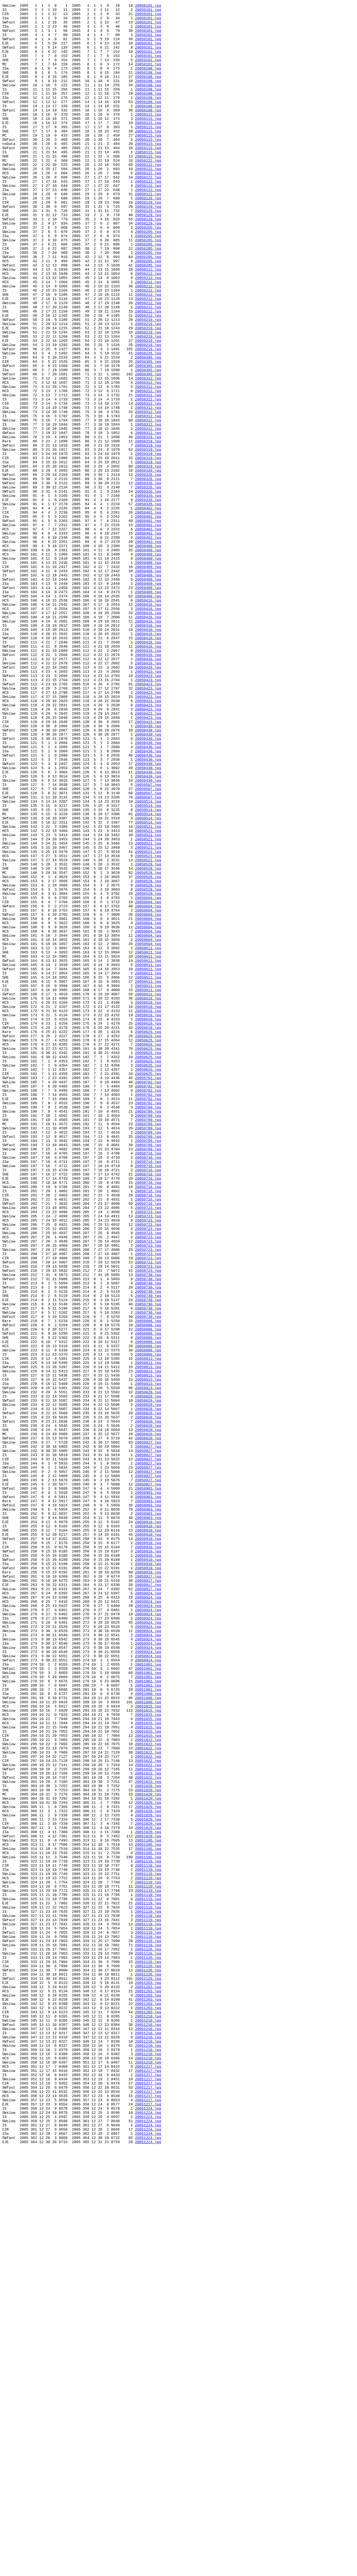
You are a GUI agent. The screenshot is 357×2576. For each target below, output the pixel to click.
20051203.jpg (148, 2378)
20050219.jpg (148, 383)
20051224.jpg (148, 2529)
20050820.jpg (148, 1670)
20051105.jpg (148, 2207)
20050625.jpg (148, 1237)
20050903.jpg (148, 1785)
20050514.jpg (148, 961)
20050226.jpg (148, 423)
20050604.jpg (148, 1076)
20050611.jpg (148, 1137)
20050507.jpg (148, 941)
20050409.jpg (148, 654)
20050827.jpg (148, 1730)
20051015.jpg (148, 2047)
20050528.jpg (148, 1036)
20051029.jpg (148, 2142)
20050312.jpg (148, 453)
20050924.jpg (148, 1911)
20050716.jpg (148, 1383)
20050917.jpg (148, 1891)
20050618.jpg (148, 1197)
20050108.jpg (148, 81)
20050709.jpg (148, 1328)
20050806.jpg (148, 1584)
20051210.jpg (148, 2419)
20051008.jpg (148, 2031)
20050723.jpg (148, 1448)
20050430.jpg (148, 870)
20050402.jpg (148, 609)
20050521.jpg (148, 991)
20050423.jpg (148, 805)
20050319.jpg (148, 523)
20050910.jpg (148, 1825)
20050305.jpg (148, 428)
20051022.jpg (148, 2087)
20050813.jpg (148, 1629)
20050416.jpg (148, 719)
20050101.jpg (148, 6)
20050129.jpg (148, 237)
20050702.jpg (148, 1293)
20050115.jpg (148, 136)
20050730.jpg (148, 1529)
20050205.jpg (148, 272)
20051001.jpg (148, 1996)
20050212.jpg (148, 322)
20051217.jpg (148, 2479)
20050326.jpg (148, 564)
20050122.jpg (148, 192)
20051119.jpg (148, 2233)
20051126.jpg (148, 2338)
